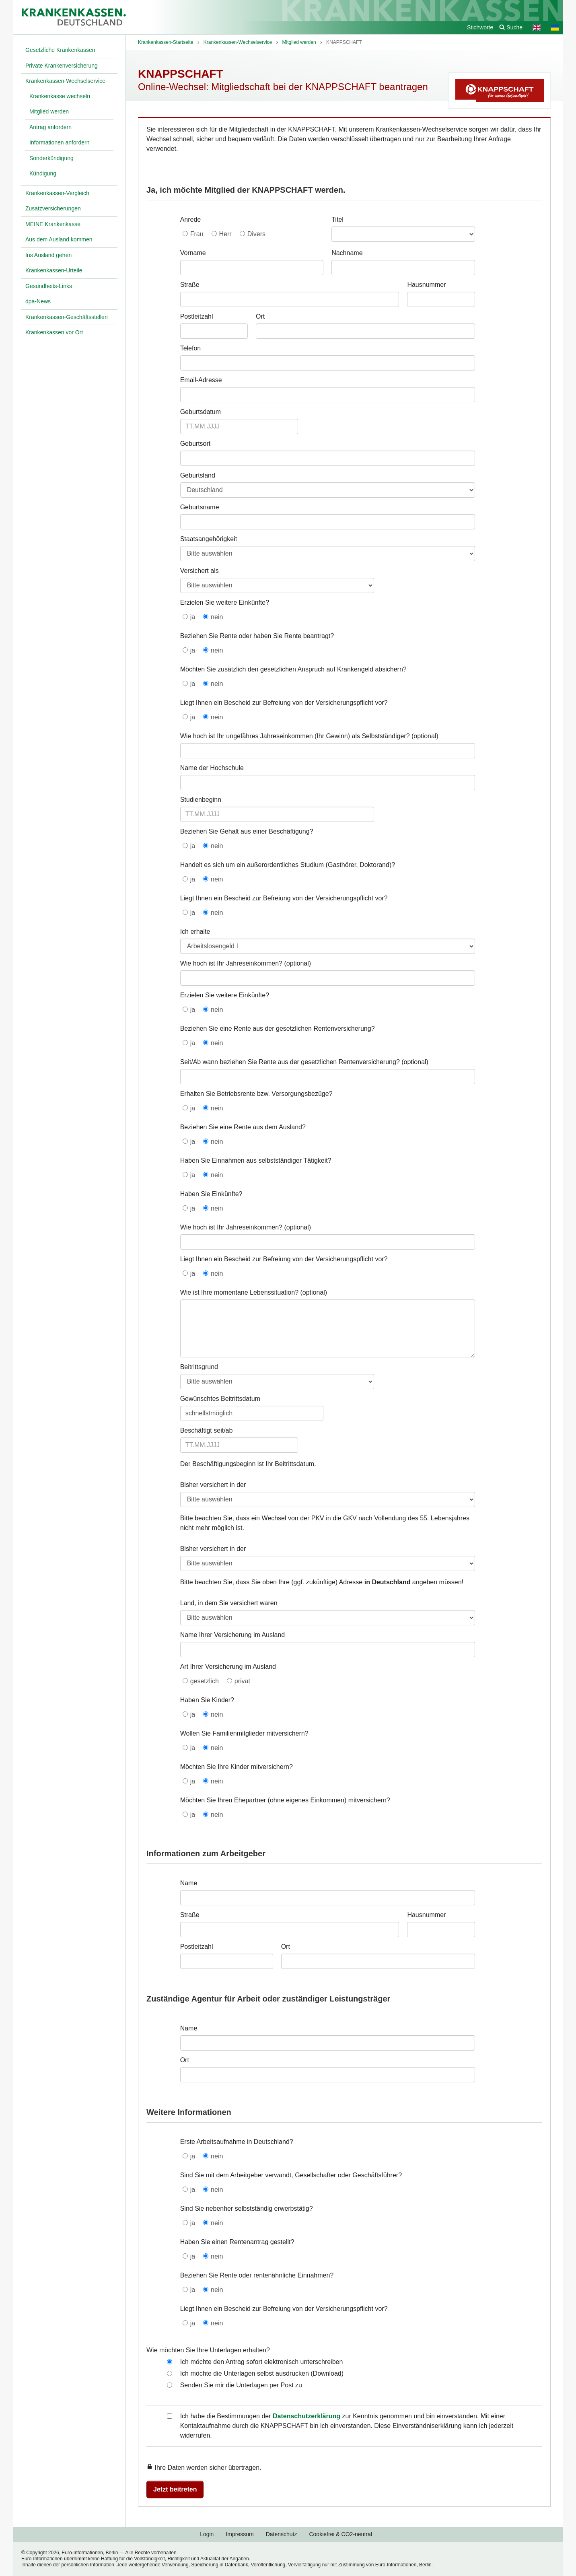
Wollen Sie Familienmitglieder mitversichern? (244, 1733)
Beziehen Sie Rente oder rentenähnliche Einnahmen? (257, 2275)
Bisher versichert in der (213, 1484)
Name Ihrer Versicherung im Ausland (232, 1634)
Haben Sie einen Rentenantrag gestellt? (237, 2241)
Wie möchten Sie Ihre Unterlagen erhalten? (208, 2350)
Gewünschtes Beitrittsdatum (220, 1398)
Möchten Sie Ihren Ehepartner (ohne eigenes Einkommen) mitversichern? (285, 1800)
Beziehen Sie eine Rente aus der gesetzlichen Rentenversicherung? (277, 1028)
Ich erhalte (195, 931)
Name (188, 1883)
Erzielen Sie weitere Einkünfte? (224, 602)
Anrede (190, 219)
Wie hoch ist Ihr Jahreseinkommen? (231, 963)
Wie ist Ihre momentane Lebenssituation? (239, 1292)
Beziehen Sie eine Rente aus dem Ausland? (243, 1127)
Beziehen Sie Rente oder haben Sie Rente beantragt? (257, 635)
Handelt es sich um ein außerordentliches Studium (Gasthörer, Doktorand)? (287, 864)
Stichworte (480, 27)
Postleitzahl (196, 316)
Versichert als (199, 570)
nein (217, 617)
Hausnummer (426, 284)
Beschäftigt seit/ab (206, 1430)
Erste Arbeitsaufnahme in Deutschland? (236, 2141)
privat (242, 1681)
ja (192, 617)
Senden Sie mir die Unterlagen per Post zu (241, 2385)
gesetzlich (204, 1681)
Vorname (193, 252)
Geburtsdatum (200, 411)
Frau (197, 234)
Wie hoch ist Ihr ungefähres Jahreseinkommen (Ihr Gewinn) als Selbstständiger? (295, 736)
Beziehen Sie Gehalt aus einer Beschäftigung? (246, 831)
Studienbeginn (200, 799)
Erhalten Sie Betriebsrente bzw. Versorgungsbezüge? (256, 1093)
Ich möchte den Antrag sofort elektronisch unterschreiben (261, 2361)
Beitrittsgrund (199, 1366)
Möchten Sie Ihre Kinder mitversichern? (236, 1766)
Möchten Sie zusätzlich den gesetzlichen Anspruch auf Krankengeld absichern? (293, 669)
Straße (190, 284)
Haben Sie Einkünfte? (211, 1193)
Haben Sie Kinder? (207, 1700)
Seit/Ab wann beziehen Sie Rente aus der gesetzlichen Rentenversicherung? (290, 1061)
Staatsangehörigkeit (208, 538)
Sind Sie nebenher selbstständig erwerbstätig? (246, 2208)
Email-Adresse (201, 380)
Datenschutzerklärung (306, 2416)
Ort (260, 316)
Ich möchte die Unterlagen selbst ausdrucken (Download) (262, 2373)
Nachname (346, 252)
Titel (337, 219)
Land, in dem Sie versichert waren (229, 1603)
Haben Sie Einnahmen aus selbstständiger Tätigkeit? (255, 1160)
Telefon (190, 348)
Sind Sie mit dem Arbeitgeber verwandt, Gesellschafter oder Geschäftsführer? (291, 2175)
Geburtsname (199, 507)
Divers (256, 234)
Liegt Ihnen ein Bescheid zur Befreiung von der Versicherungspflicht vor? (284, 702)
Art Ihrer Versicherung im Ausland (228, 1666)
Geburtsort (195, 443)
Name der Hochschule (212, 767)
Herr (225, 234)
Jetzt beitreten (175, 2489)
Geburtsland (197, 475)
